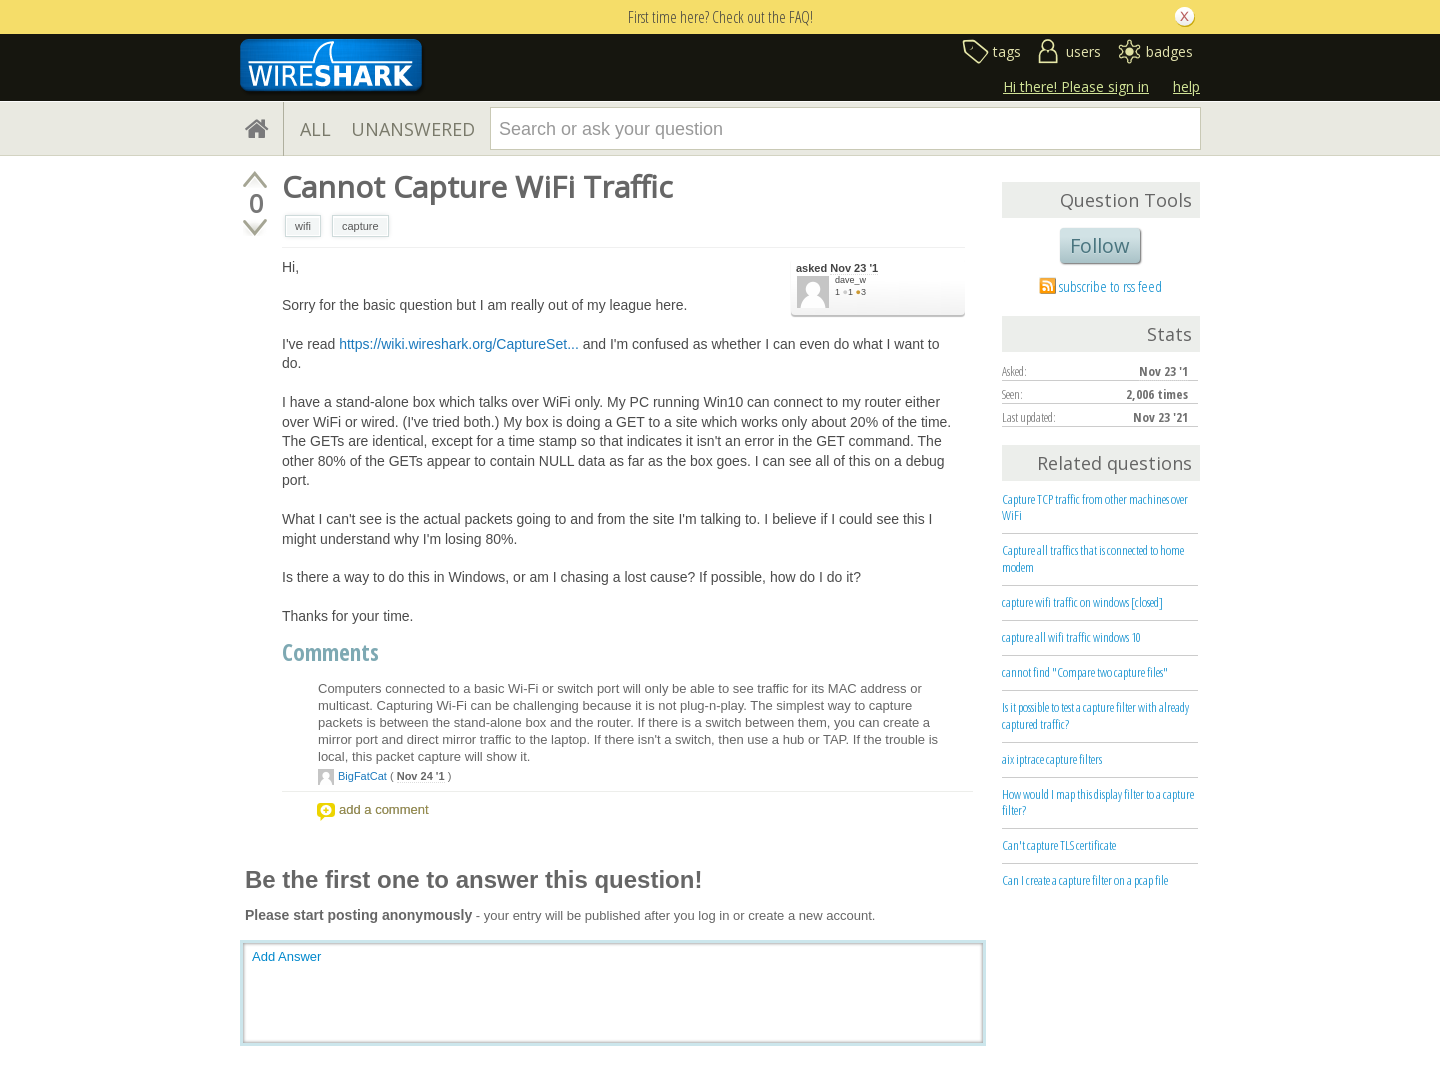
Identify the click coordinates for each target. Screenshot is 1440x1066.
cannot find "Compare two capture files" (1085, 672)
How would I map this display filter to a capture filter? (1098, 802)
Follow (1100, 245)
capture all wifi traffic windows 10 (1071, 637)
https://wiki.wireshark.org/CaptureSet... (459, 344)
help (1186, 86)
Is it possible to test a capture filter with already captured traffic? (1095, 715)
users (1083, 51)
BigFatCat (362, 776)
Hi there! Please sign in (1076, 86)
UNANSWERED (413, 129)
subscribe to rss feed (1110, 286)
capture (360, 226)
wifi (303, 226)
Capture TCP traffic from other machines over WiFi (1095, 507)
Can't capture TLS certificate (1059, 845)
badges (1169, 51)
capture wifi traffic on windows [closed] (1082, 602)
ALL (315, 129)
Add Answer (286, 956)
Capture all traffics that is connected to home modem (1093, 558)
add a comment (384, 809)
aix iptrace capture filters (1052, 759)
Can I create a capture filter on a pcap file (1085, 880)
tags (1007, 51)
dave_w (850, 280)
